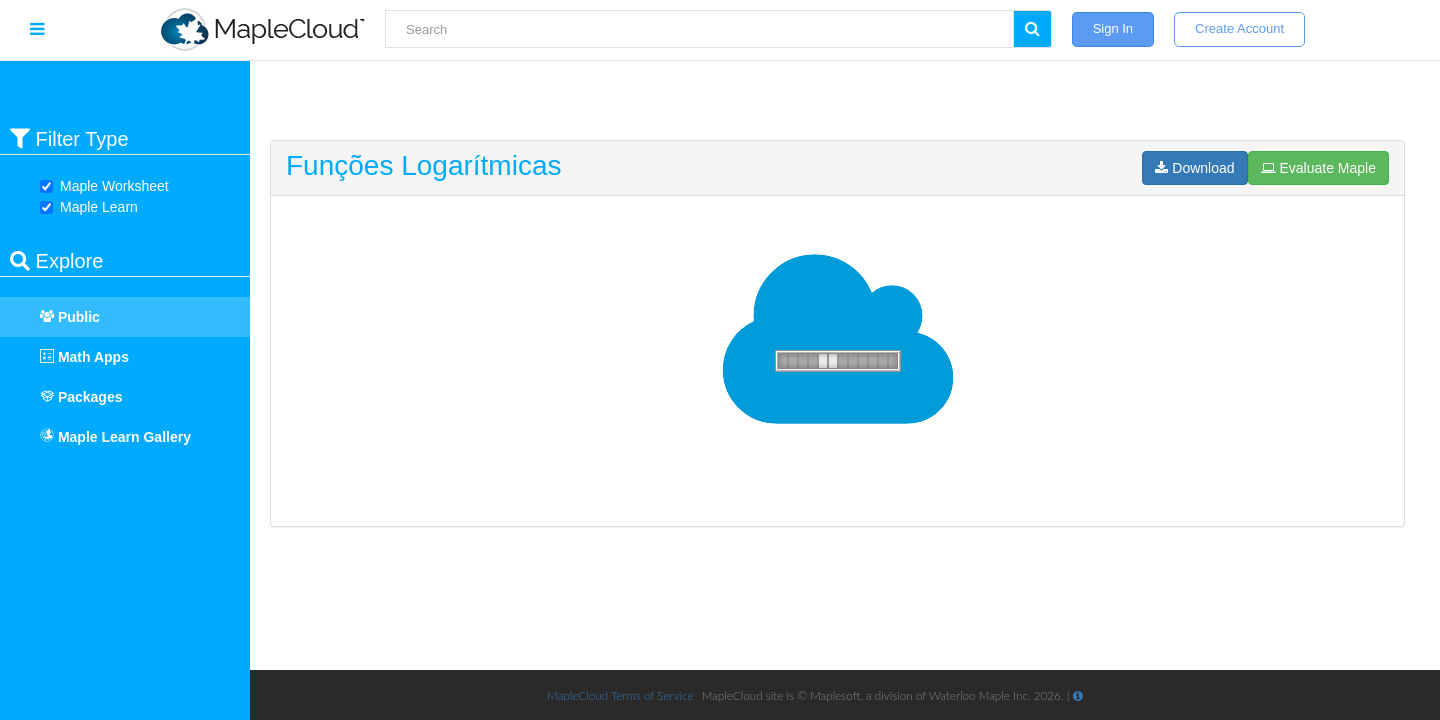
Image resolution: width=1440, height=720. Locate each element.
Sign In (1113, 28)
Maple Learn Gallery (115, 436)
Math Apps (74, 357)
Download (1194, 168)
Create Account (1239, 28)
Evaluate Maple (1318, 168)
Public (60, 317)
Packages (71, 397)
